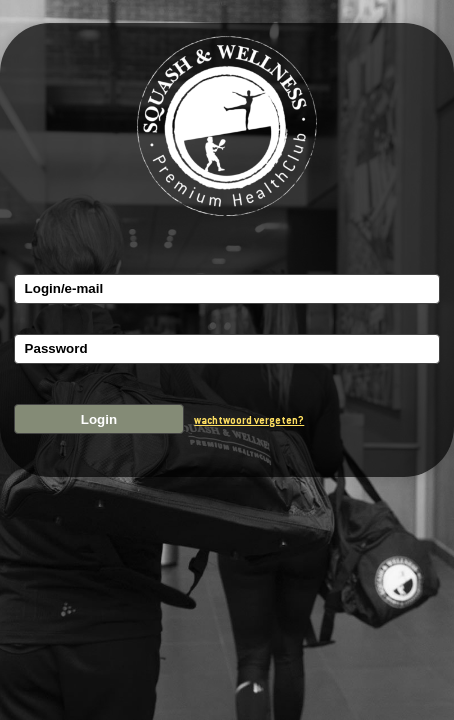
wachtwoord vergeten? (249, 420)
